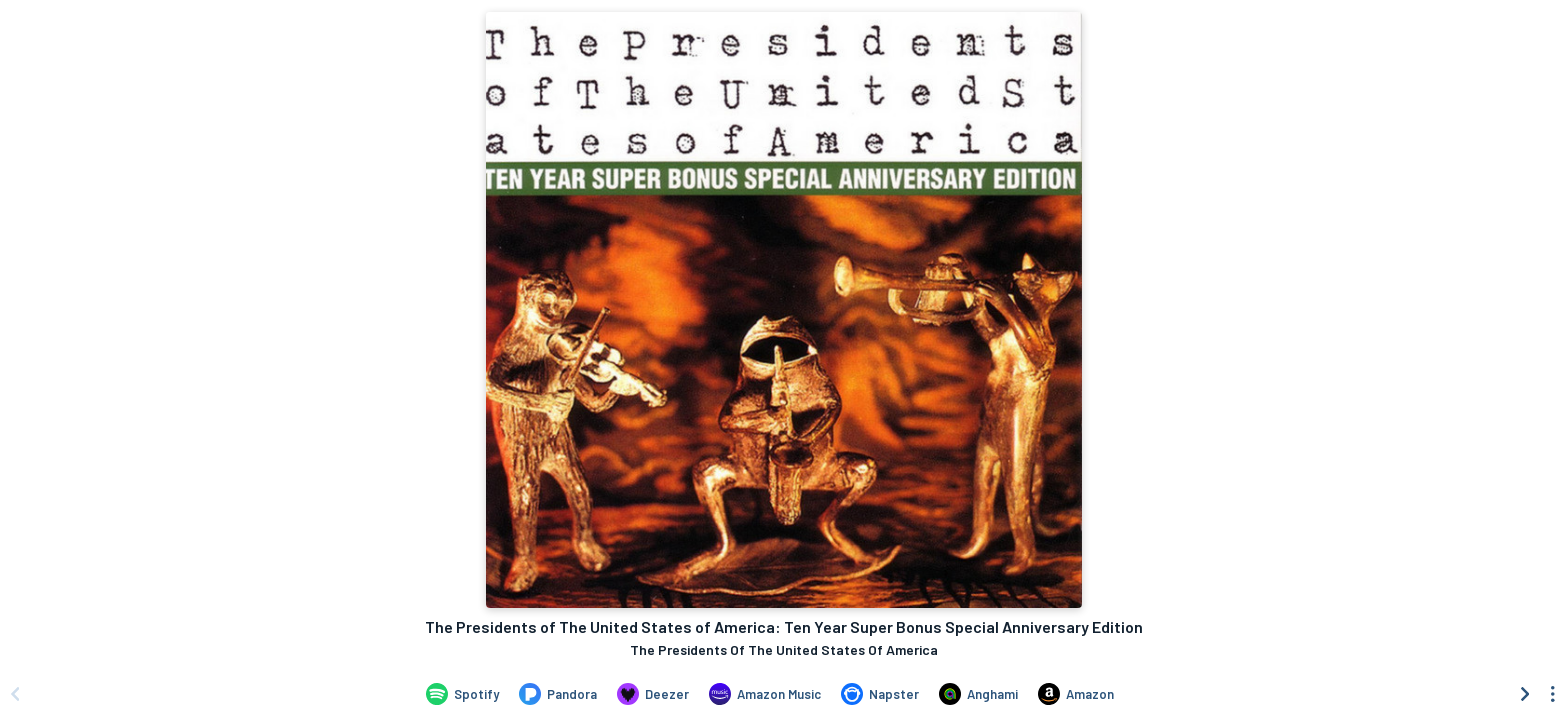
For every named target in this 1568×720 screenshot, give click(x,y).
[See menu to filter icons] (1553, 694)
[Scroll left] (15, 694)
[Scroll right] (1525, 694)
